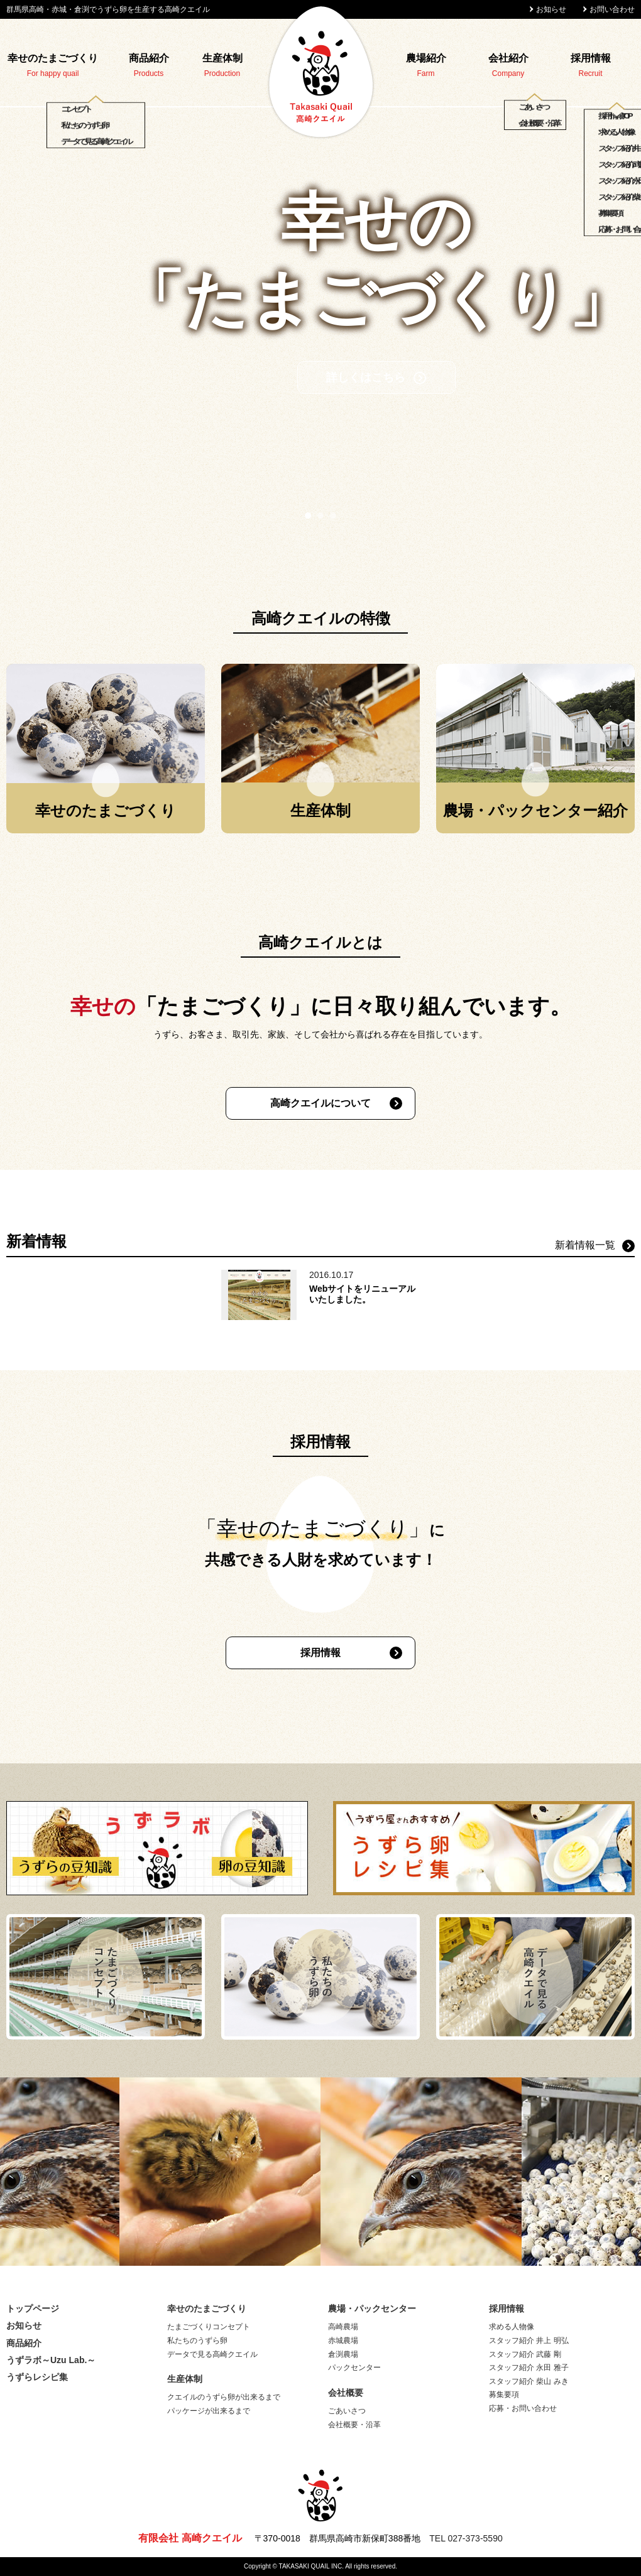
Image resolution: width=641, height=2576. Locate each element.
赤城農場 (343, 2340)
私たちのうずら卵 (197, 2340)
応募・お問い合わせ (523, 2408)
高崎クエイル (320, 71)
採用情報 (591, 58)
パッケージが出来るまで (208, 2410)
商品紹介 (149, 58)
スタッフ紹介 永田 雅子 (529, 2367)
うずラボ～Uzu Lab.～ (51, 2360)
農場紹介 (426, 58)
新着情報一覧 (585, 1245)
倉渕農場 (343, 2354)
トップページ (32, 2308)
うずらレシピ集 (37, 2377)
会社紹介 (508, 58)
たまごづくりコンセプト (208, 2326)
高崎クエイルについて (320, 1103)
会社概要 (345, 2393)
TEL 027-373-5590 (466, 2538)
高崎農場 (343, 2326)
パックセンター (354, 2367)
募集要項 (504, 2394)
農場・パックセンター (372, 2308)
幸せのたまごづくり (53, 58)
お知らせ (551, 9)
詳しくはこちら (310, 415)
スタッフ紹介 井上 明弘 (529, 2340)
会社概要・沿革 (354, 2424)
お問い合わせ (612, 9)
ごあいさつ (347, 2410)
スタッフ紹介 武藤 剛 (525, 2354)
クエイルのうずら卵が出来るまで (223, 2397)
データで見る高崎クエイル (212, 2354)
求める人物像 (511, 2326)
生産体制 (222, 58)
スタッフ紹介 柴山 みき (529, 2381)
